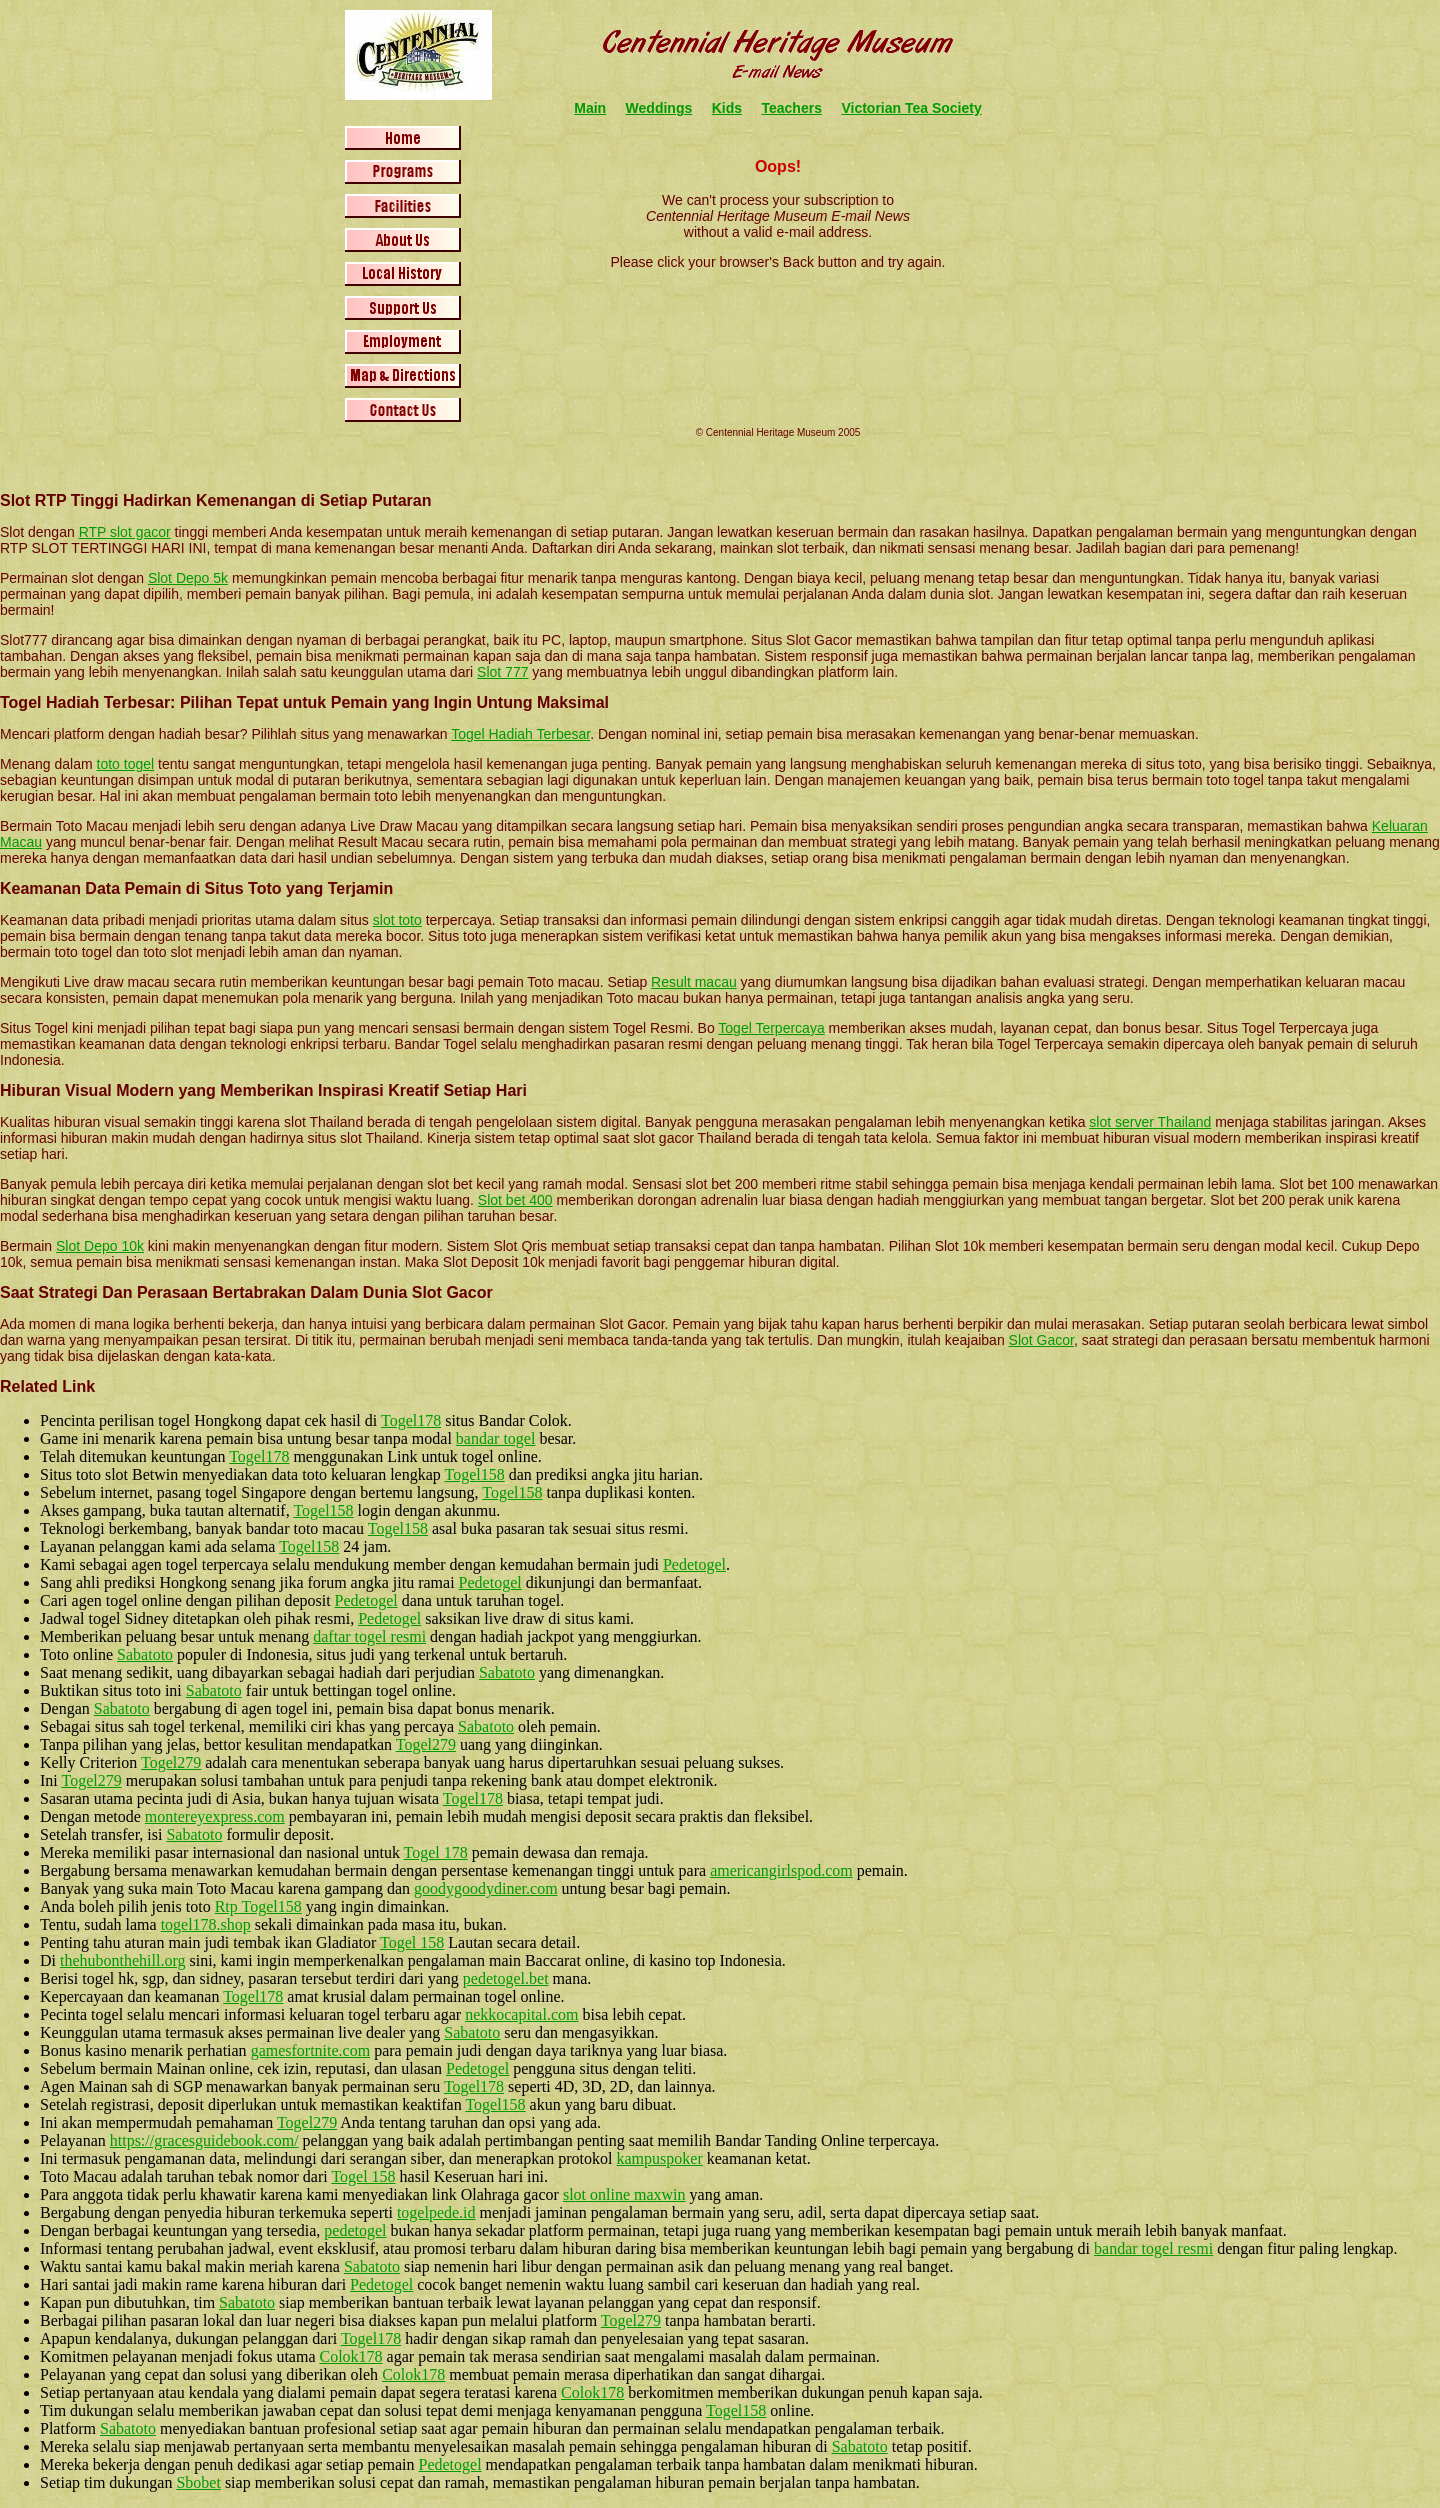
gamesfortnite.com (311, 2050)
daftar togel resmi (369, 1636)
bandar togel (496, 1438)
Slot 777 (502, 672)
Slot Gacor (1041, 1340)
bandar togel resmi (1153, 2248)
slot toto (397, 920)
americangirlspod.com (781, 1870)
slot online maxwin (624, 2194)
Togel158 (475, 1474)
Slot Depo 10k (100, 1246)
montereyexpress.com (215, 1816)
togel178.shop (206, 1924)
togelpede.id (436, 2212)
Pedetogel (694, 1564)
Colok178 (350, 2356)
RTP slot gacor (125, 532)
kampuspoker (660, 2158)
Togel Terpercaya (771, 1028)
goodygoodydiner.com (486, 1888)
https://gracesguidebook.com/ (204, 2140)
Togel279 (426, 1744)
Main (590, 108)
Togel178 (411, 1420)
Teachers (792, 108)
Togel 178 (436, 1852)
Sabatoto (145, 1654)
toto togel (126, 764)
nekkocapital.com (521, 2014)
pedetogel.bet (506, 1978)
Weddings (659, 108)
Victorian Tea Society (911, 108)
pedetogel (355, 2230)
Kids (727, 108)
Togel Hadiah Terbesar (520, 734)
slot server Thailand (1150, 1122)
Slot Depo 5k (188, 578)
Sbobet (198, 2482)
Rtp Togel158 (258, 1906)
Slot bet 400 (515, 1200)
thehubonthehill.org (122, 1960)
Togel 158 (412, 1942)
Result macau (694, 982)
